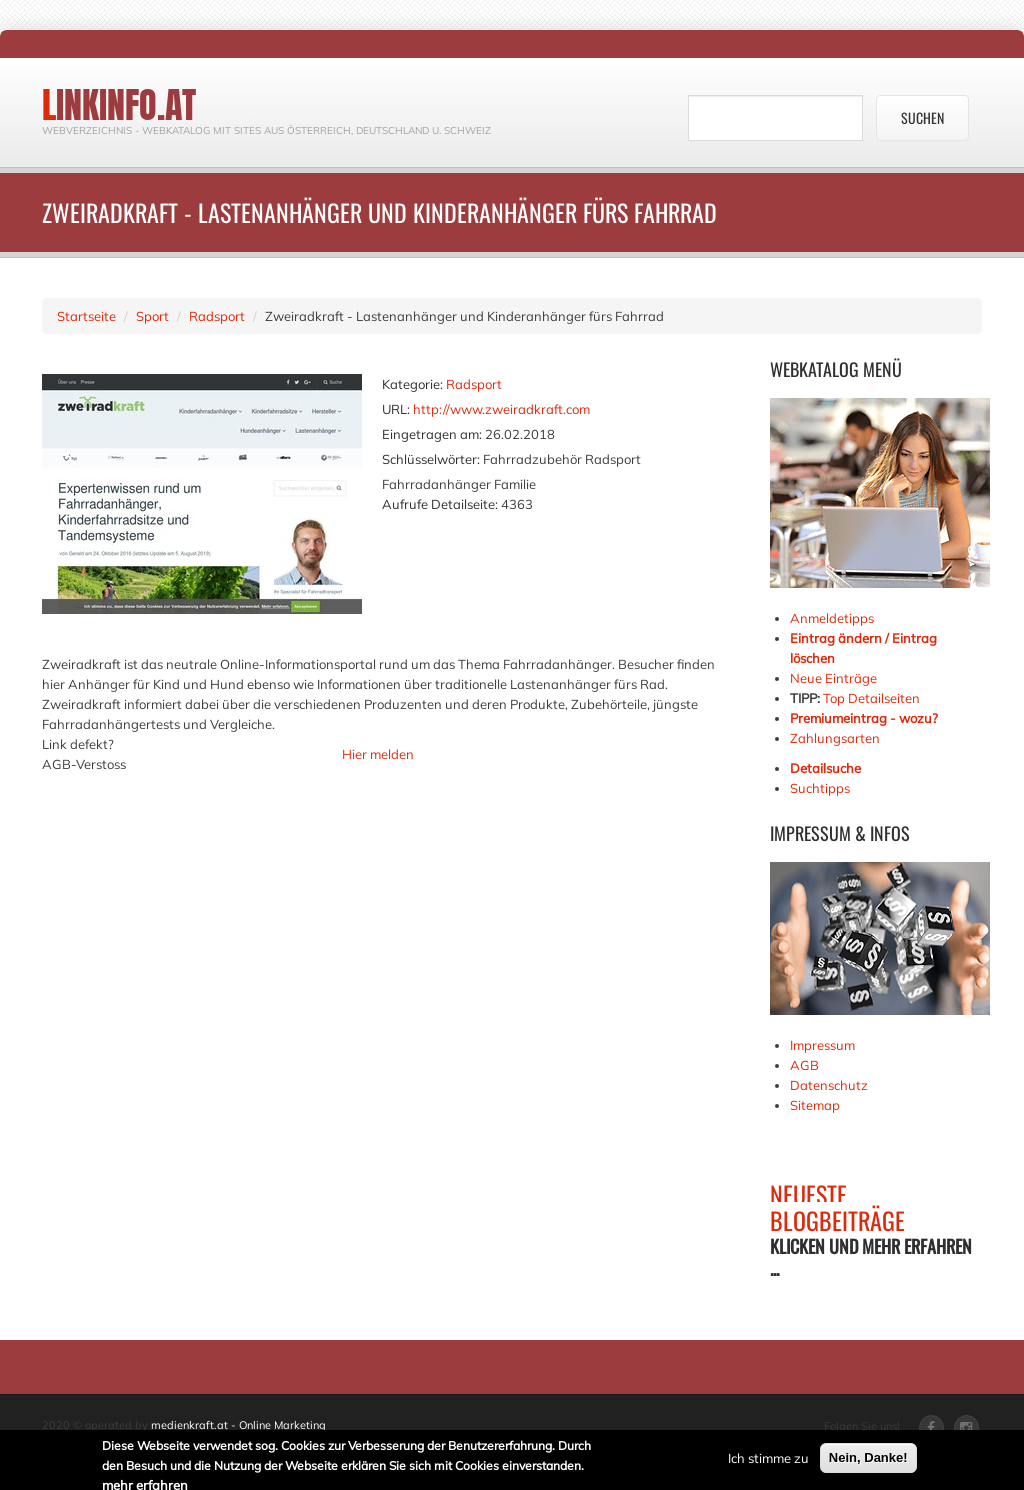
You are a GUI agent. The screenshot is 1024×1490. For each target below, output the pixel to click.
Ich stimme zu (768, 1459)
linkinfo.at (119, 105)
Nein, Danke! (868, 1458)
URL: (396, 409)
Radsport (217, 316)
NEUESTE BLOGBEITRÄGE (837, 1207)
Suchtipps (820, 788)
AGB (804, 1065)
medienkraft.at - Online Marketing (238, 1425)
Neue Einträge (833, 678)
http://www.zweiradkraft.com (501, 409)
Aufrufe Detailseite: (440, 504)
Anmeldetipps (832, 618)
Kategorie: (412, 384)
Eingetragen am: (432, 434)
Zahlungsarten (835, 738)
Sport (152, 316)
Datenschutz (829, 1085)
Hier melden (378, 754)
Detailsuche (825, 768)
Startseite (86, 316)
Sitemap (815, 1105)
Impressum (822, 1045)
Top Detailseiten (871, 698)
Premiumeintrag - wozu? (864, 718)
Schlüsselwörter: (431, 459)
